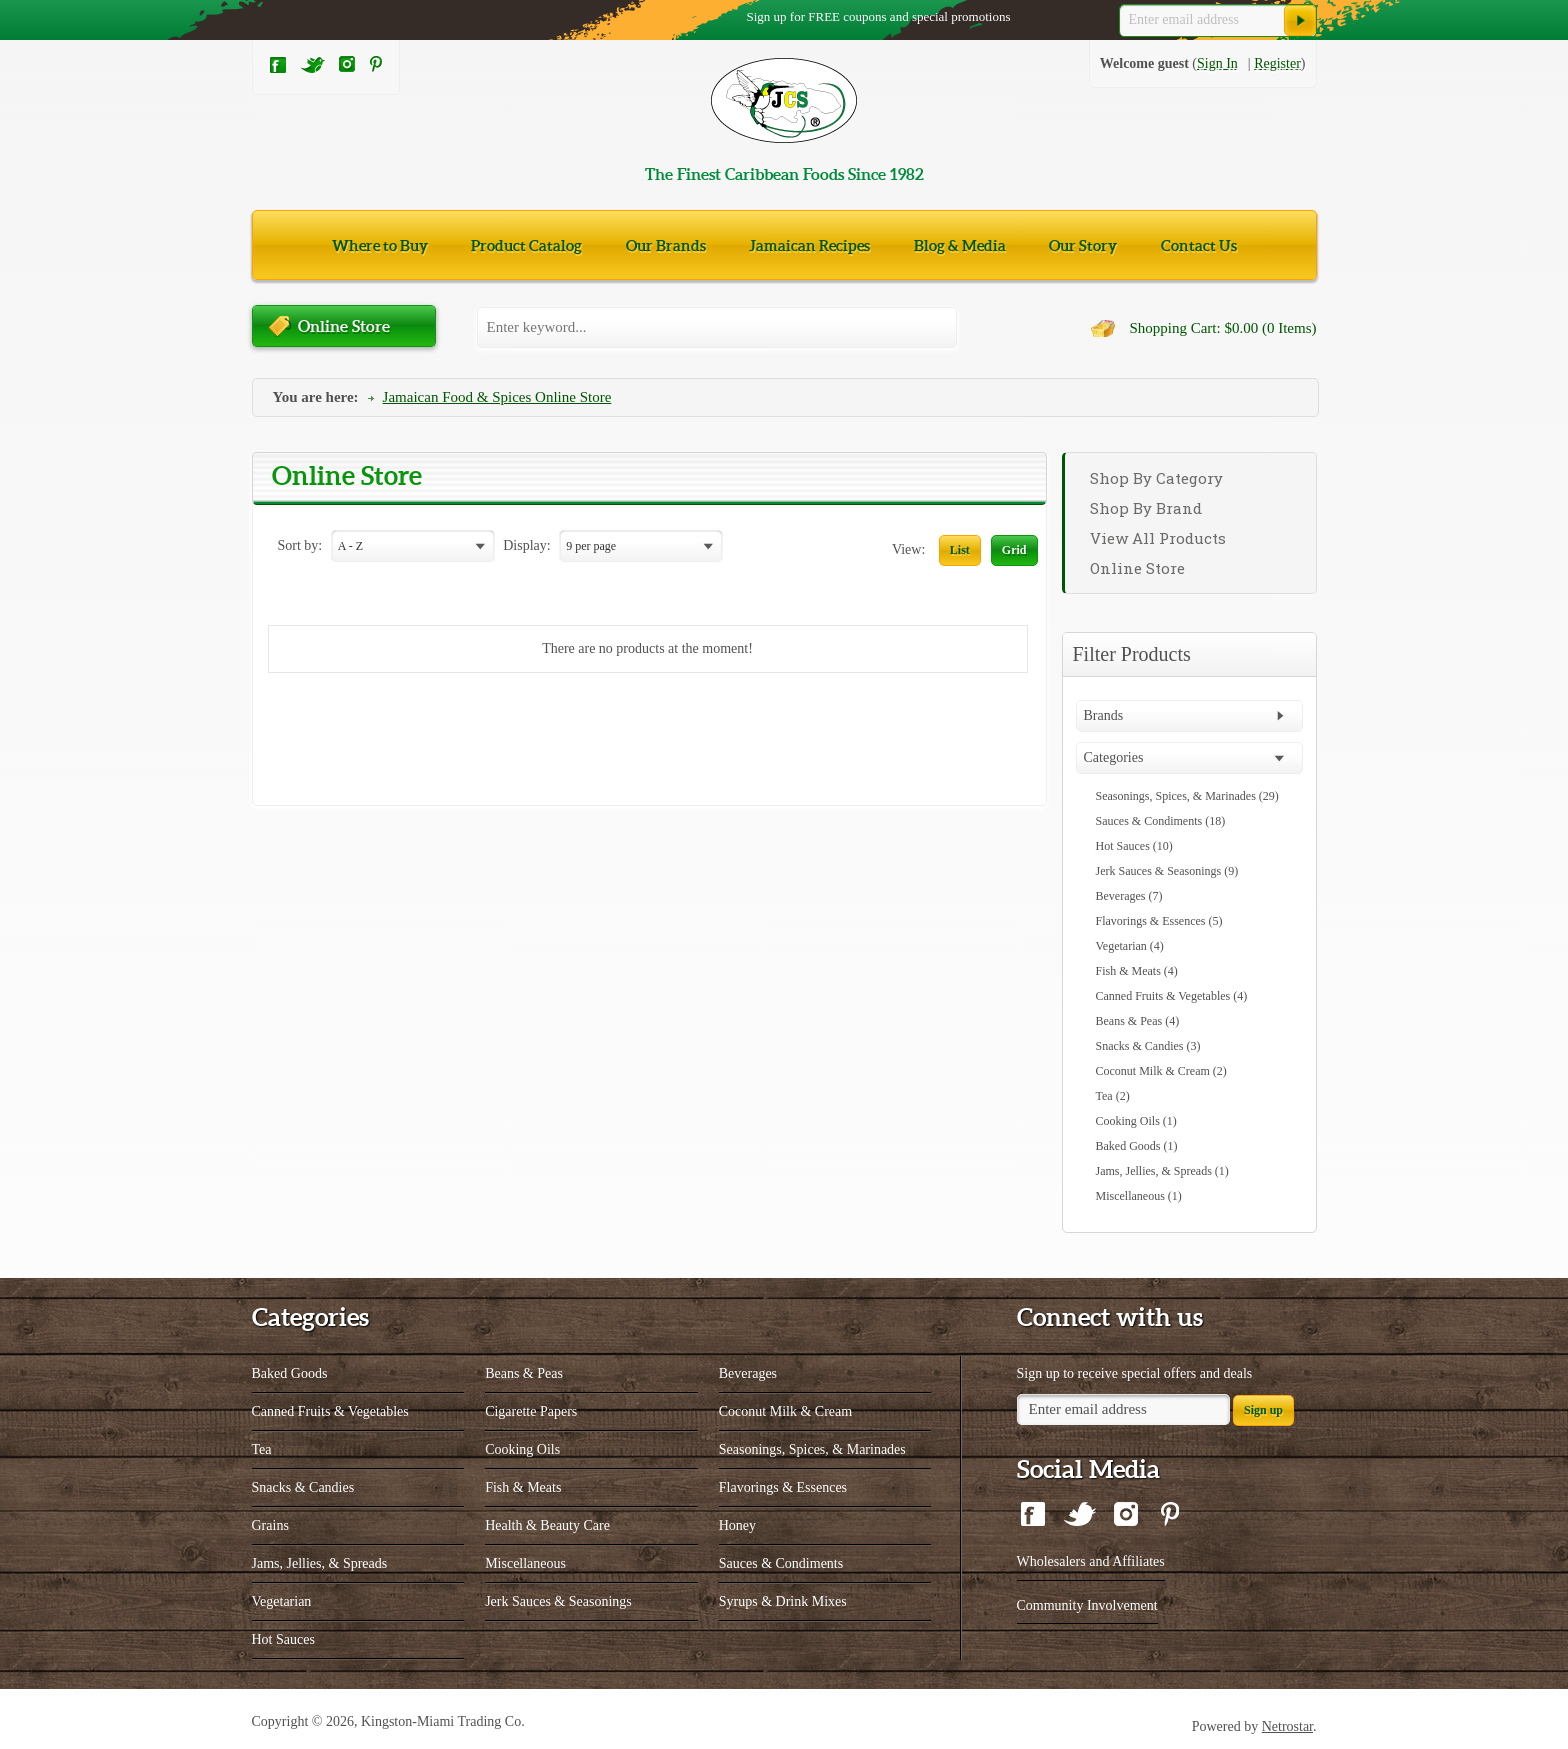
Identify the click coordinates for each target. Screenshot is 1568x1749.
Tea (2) (1113, 1096)
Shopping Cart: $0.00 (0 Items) (1222, 328)
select (484, 547)
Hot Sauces (283, 1639)
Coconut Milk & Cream (785, 1411)
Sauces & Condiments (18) (1161, 821)
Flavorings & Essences (783, 1487)
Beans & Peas (524, 1373)
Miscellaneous (525, 1563)
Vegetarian (282, 1601)
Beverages (748, 1373)
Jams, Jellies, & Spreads (320, 1563)
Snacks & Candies (303, 1487)
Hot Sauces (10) (1134, 846)
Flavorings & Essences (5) (1159, 921)
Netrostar (1287, 1726)
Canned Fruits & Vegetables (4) (1172, 996)
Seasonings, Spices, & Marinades (812, 1449)
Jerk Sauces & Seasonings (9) (1167, 871)
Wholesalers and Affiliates (1091, 1561)
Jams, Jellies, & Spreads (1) (1162, 1171)
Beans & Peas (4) (1138, 1021)
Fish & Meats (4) (1137, 971)
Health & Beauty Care (547, 1525)
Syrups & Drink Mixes (783, 1601)
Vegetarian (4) (1130, 946)
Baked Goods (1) (1137, 1146)
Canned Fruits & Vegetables (330, 1411)
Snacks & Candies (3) (1148, 1046)
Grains (270, 1525)
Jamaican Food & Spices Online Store (497, 397)
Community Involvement (1087, 1605)
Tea (262, 1449)
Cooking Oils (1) (1136, 1121)
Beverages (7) (1129, 896)
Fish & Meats (523, 1487)
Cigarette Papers (531, 1411)
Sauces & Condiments (781, 1563)
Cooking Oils (522, 1449)
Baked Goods (290, 1373)
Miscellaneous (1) (1139, 1196)
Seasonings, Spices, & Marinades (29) (1187, 796)
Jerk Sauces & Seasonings (558, 1601)
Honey (737, 1525)
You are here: (316, 397)
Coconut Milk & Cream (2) (1161, 1071)
